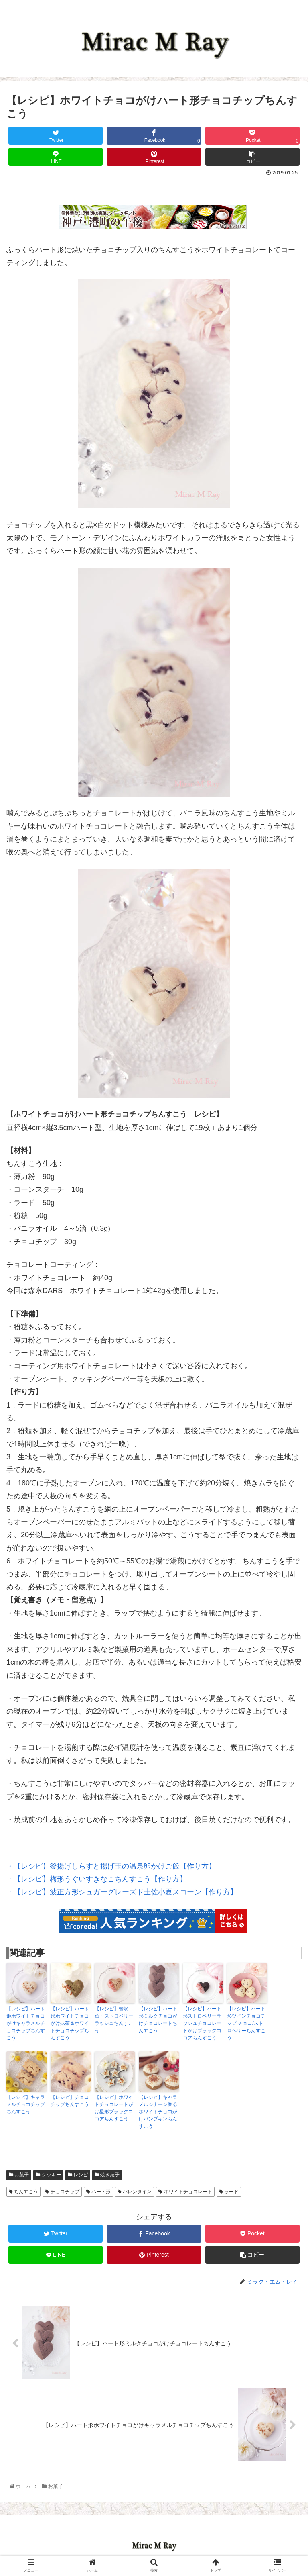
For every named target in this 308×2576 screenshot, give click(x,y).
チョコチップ (62, 2191)
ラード (229, 2191)
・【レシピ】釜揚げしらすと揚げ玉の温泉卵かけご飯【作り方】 (111, 1866)
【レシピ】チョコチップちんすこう (70, 2100)
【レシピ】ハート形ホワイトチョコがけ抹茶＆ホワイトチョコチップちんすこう (70, 2023)
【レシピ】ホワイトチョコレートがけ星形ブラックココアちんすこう (114, 2108)
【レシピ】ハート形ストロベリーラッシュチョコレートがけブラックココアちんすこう (202, 2023)
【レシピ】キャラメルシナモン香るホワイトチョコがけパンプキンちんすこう (158, 2111)
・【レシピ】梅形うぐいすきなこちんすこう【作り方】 (96, 1879)
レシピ (78, 2175)
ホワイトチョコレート (185, 2191)
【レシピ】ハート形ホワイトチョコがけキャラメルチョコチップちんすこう (25, 2023)
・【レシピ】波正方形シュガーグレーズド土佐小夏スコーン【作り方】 (121, 1892)
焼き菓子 (107, 2175)
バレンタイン (135, 2191)
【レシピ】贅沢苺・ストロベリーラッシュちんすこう (114, 2019)
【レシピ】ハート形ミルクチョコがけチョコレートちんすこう (158, 2019)
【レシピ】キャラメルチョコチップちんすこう (25, 2104)
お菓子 (19, 2175)
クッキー (48, 2175)
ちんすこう (23, 2191)
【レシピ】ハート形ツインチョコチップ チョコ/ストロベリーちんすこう (246, 2023)
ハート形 (98, 2191)
